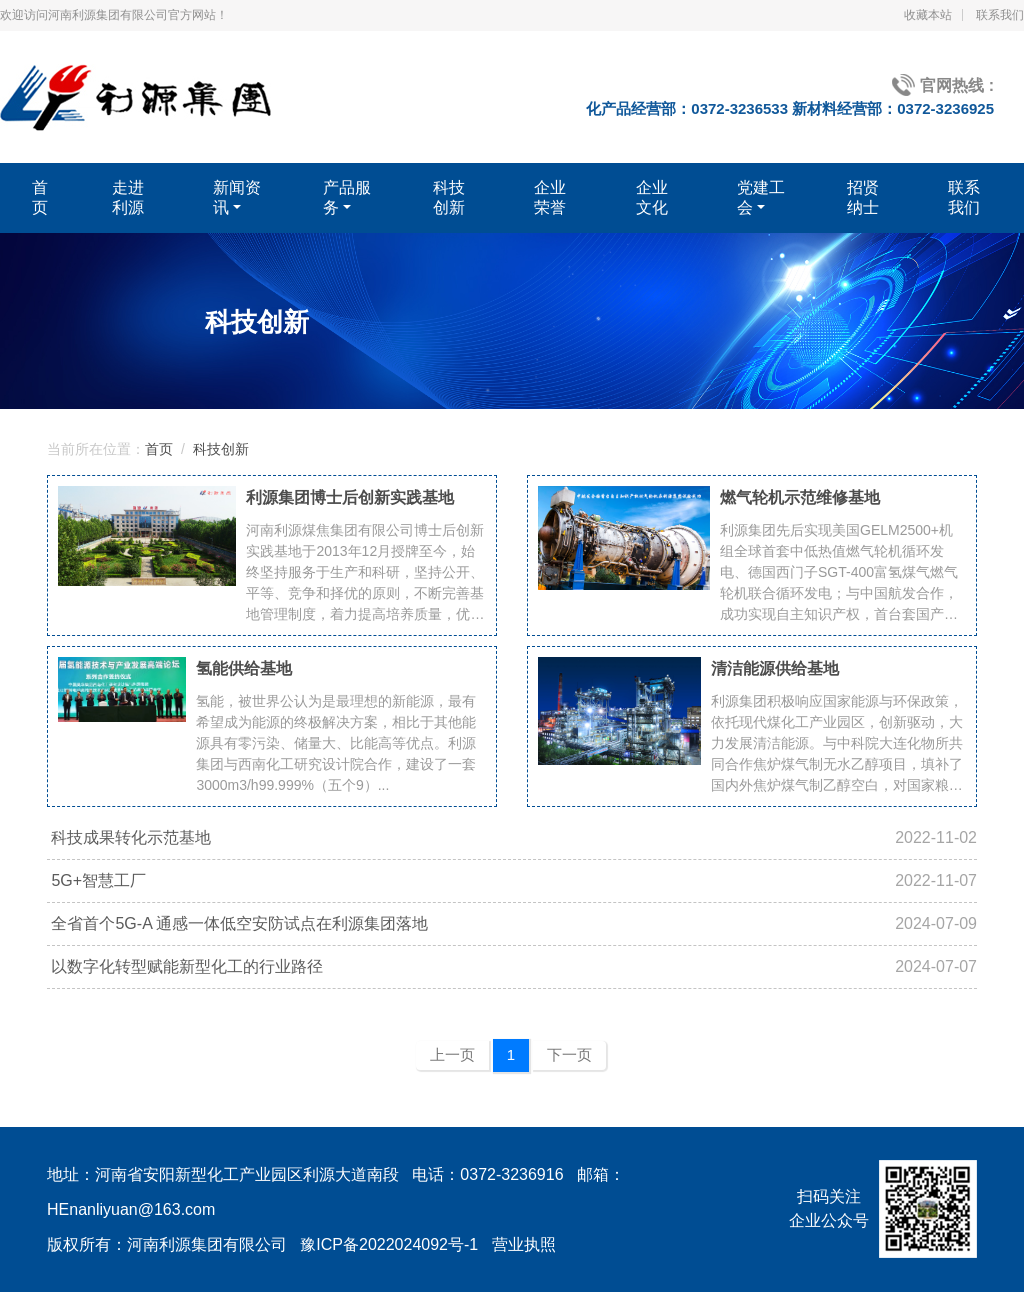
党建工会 (761, 197)
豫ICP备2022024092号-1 (389, 1244)
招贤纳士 (863, 197)
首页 (40, 197)
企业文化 (652, 197)
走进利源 (128, 197)
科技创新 (449, 197)
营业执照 (524, 1244)
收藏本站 (928, 15)
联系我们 (1000, 15)
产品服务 (347, 197)
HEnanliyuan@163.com (131, 1209)
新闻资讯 (237, 197)
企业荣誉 (550, 197)
